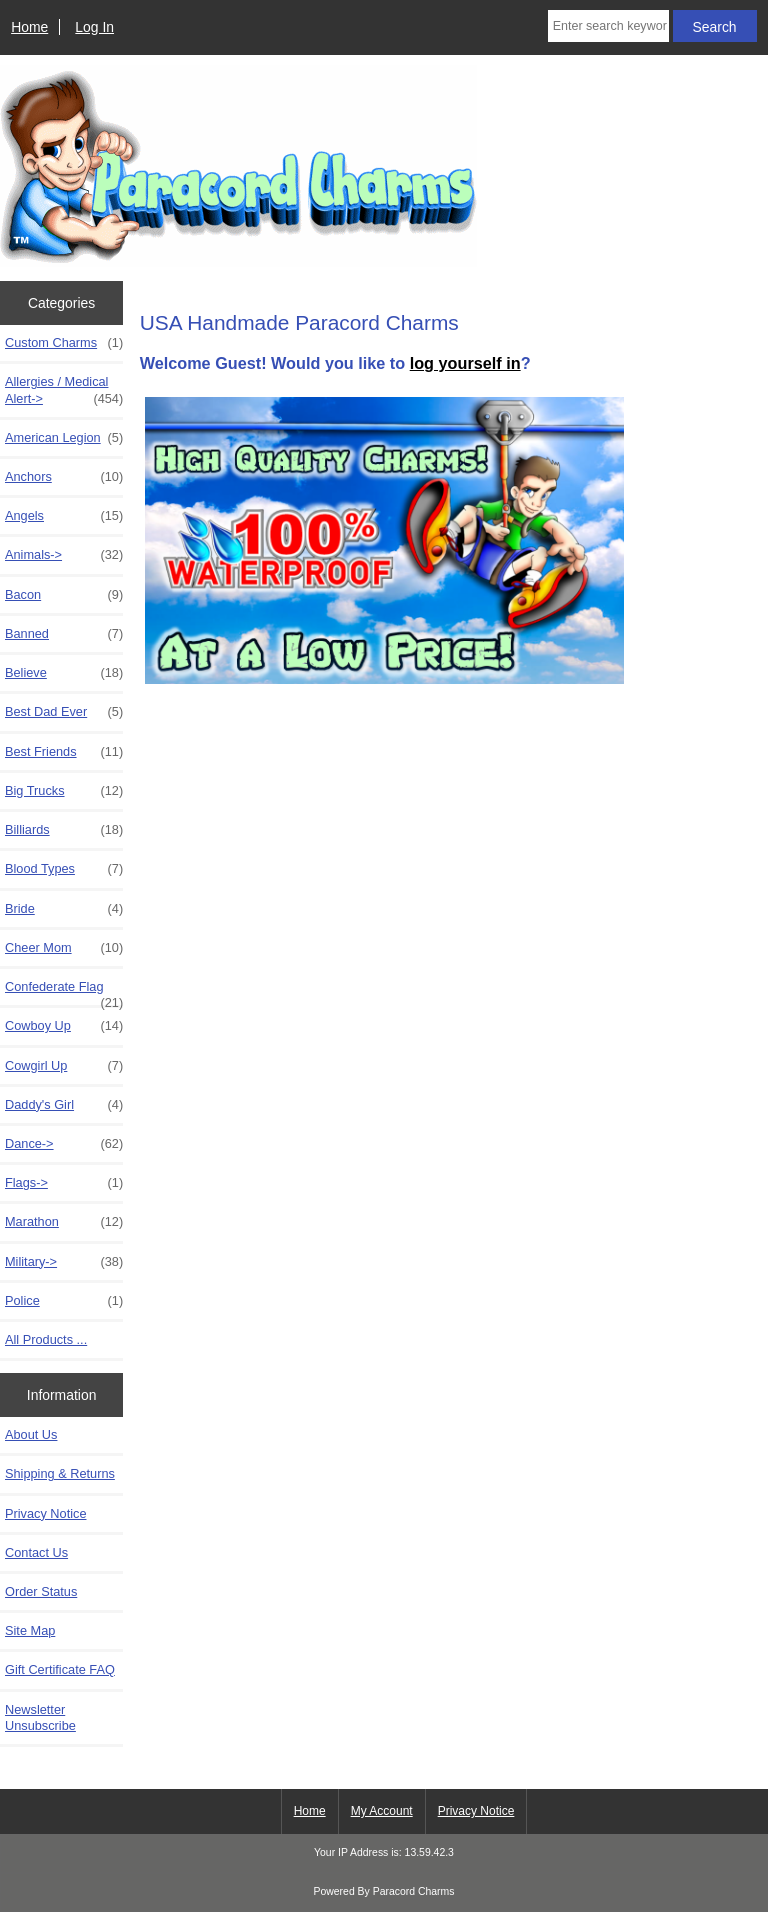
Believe (64, 673)
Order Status (41, 1591)
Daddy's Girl (64, 1105)
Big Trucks (64, 791)
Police (64, 1301)
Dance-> (64, 1144)
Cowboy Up (64, 1026)
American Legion (64, 438)
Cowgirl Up (64, 1066)
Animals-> (64, 555)
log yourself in (465, 363)
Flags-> (64, 1183)
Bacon (64, 595)
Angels (64, 516)
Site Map (30, 1630)
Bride (64, 909)
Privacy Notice (45, 1513)
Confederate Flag (64, 992)
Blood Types (64, 869)
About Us (31, 1434)
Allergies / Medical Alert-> (64, 390)
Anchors (64, 477)
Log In (94, 27)
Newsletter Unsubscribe (40, 1717)
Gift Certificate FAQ (60, 1669)
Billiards (64, 830)
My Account (382, 1811)
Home (29, 27)
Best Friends (64, 752)
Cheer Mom (64, 948)
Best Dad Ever (64, 712)
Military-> (64, 1262)
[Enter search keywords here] (608, 26)
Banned (64, 634)
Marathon (64, 1222)
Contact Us (36, 1552)
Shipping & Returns (60, 1473)
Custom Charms (64, 343)
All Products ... (46, 1339)
